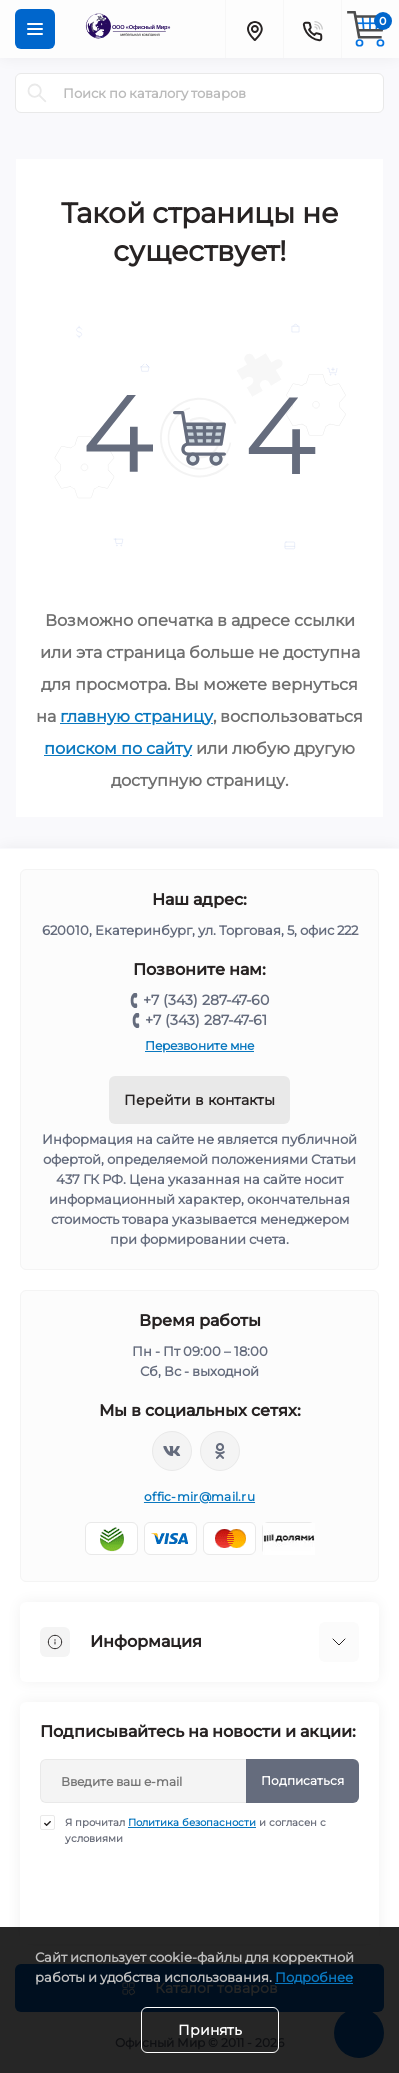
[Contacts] (312, 29)
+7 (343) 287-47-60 (206, 1000)
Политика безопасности (192, 1822)
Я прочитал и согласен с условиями (195, 1830)
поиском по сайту (118, 748)
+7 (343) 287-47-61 (206, 1020)
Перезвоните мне (199, 1045)
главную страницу (136, 716)
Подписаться (302, 1780)
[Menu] (35, 29)
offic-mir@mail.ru (199, 1496)
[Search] (37, 93)
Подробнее (314, 1977)
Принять (210, 2030)
